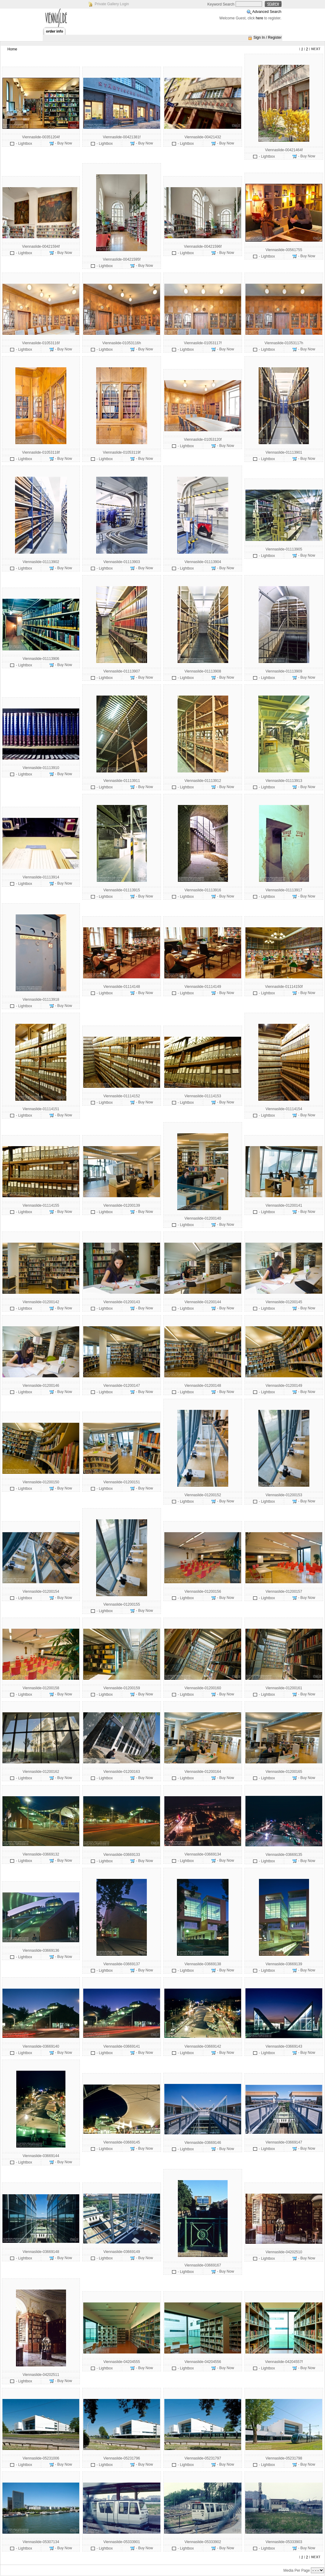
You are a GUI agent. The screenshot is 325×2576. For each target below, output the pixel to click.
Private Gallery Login (112, 4)
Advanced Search (266, 12)
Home (12, 49)
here (259, 18)
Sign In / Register (267, 37)
